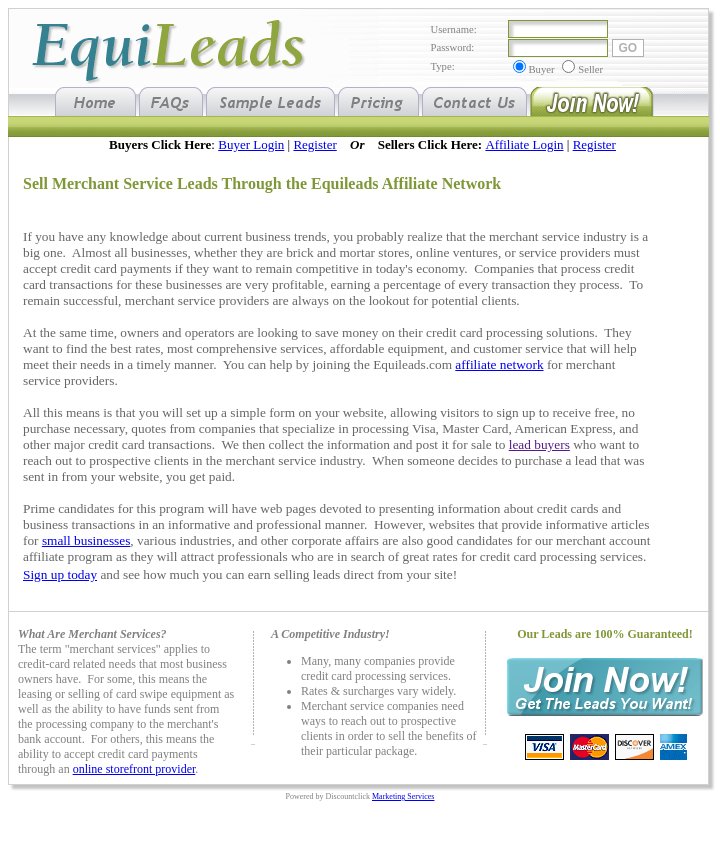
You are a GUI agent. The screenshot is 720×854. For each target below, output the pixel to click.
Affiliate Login (524, 144)
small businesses (86, 540)
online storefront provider (134, 769)
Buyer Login (251, 144)
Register (314, 144)
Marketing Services (403, 796)
